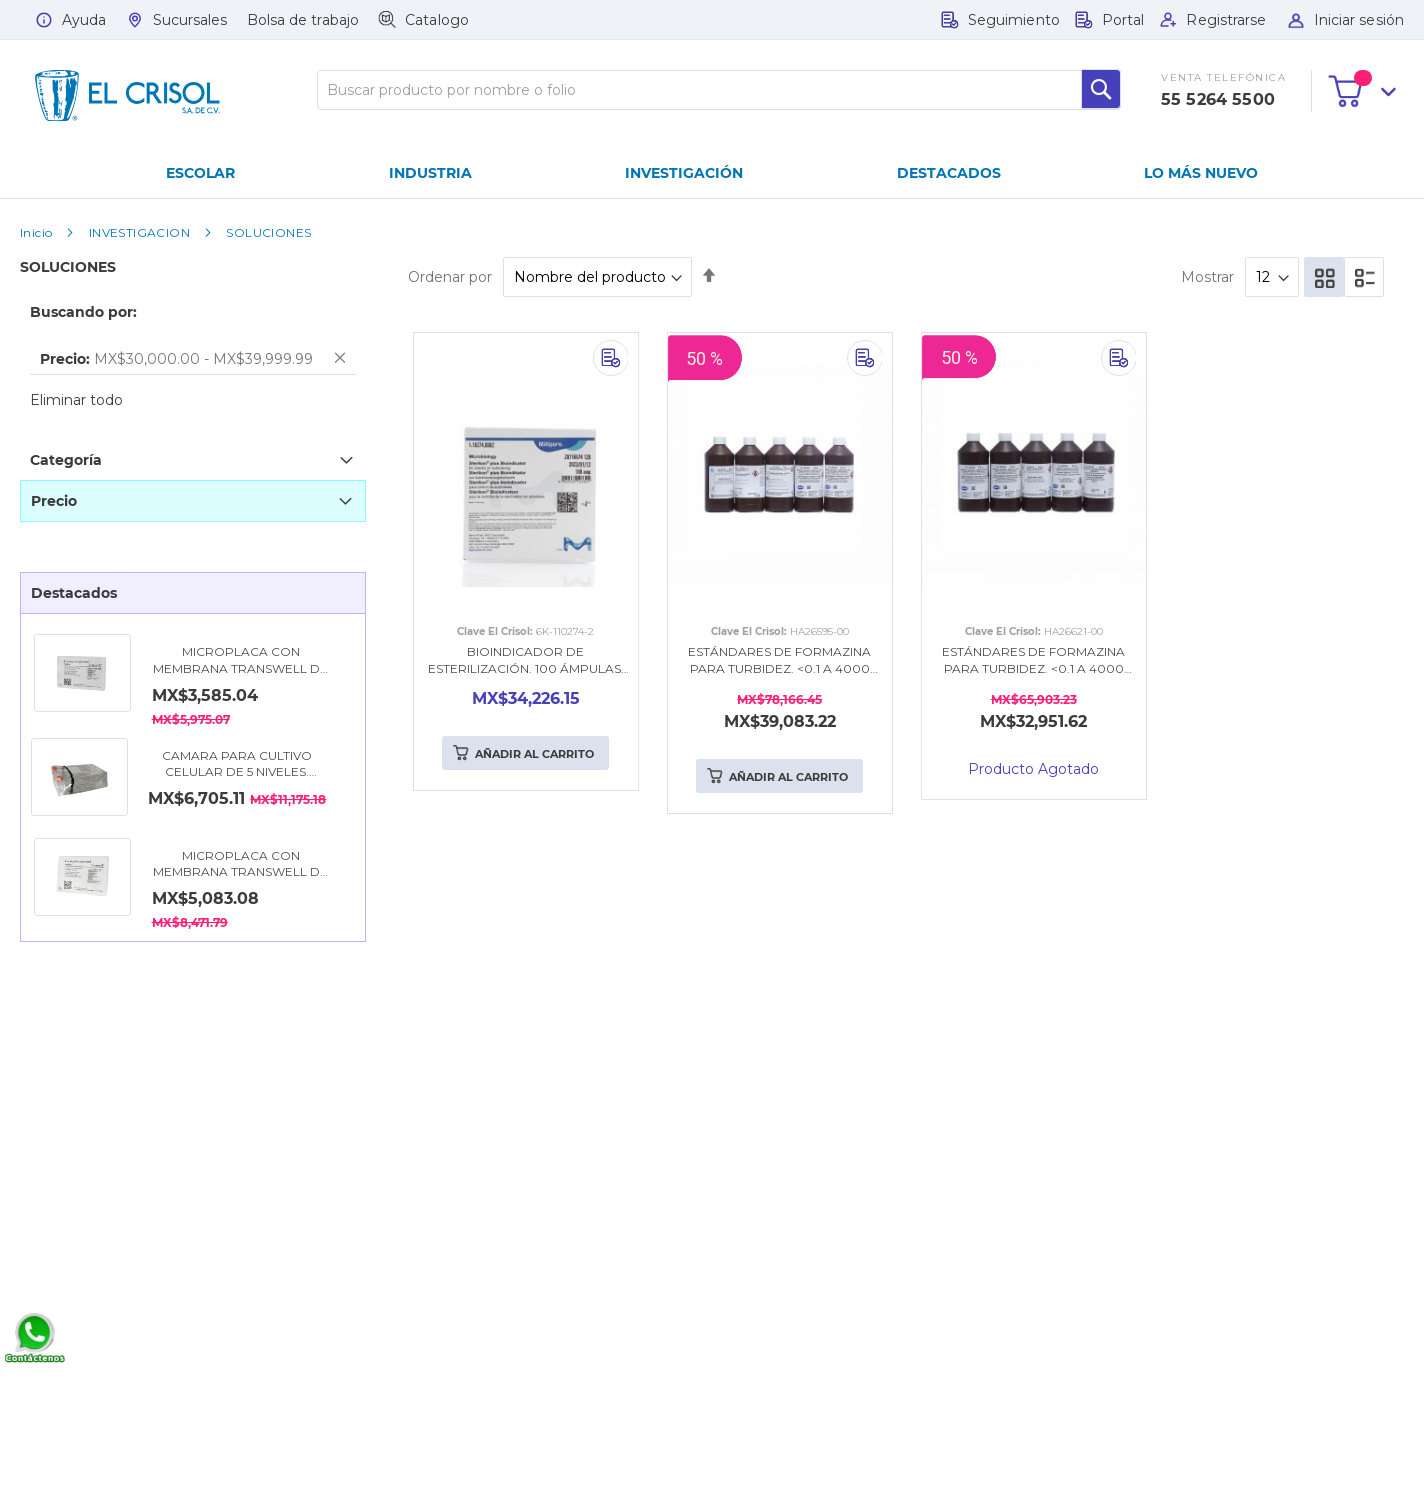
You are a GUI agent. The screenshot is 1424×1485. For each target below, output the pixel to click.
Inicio (36, 232)
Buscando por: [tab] (83, 312)
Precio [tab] (54, 501)
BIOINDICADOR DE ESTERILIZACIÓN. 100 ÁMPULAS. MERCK (526, 661)
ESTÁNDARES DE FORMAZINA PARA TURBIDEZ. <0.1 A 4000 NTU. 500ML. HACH (1033, 661)
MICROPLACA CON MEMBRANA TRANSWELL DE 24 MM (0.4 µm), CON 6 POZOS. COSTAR (240, 661)
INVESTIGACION (139, 232)
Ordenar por (450, 277)
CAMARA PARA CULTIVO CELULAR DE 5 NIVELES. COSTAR (237, 765)
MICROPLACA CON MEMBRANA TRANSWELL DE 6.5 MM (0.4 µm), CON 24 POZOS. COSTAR (240, 865)
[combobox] (719, 90)
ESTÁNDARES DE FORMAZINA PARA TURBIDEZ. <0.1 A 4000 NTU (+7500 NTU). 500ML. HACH (780, 661)
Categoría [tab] (66, 460)
